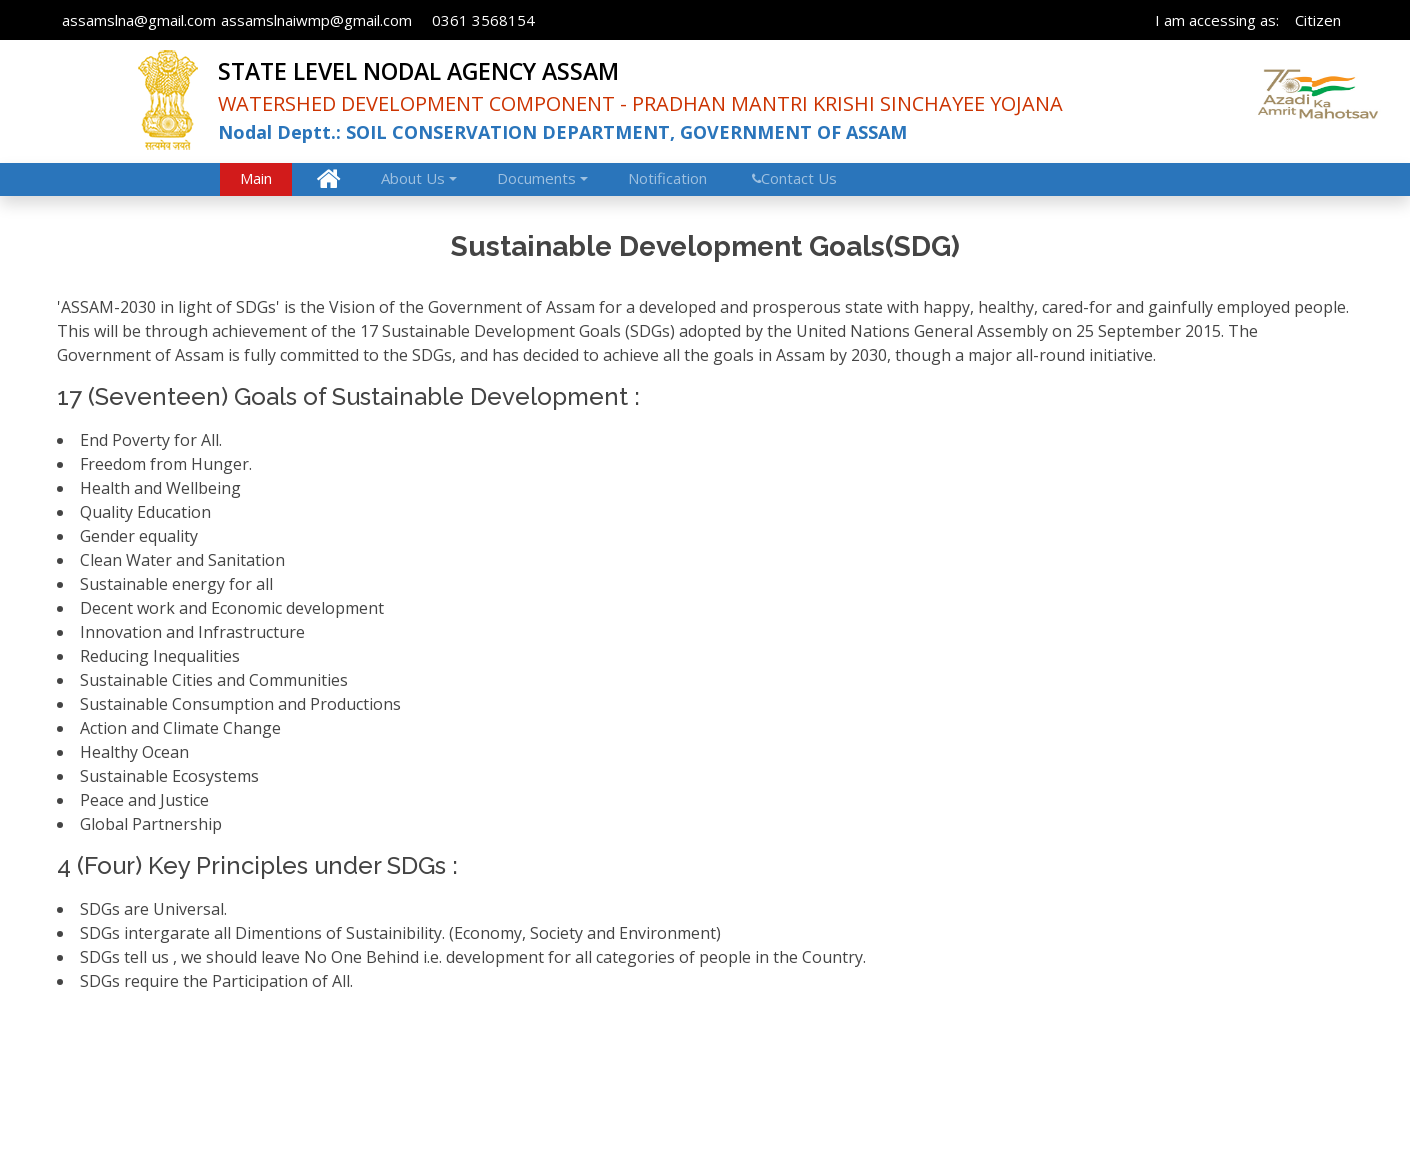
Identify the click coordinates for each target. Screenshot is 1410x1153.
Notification (667, 178)
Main (256, 178)
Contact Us (799, 178)
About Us (413, 178)
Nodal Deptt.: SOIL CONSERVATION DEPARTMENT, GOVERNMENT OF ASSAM (562, 132)
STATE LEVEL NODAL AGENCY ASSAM (418, 71)
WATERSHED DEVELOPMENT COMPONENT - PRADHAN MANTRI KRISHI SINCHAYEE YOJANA (640, 103)
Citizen (1318, 20)
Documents (536, 178)
